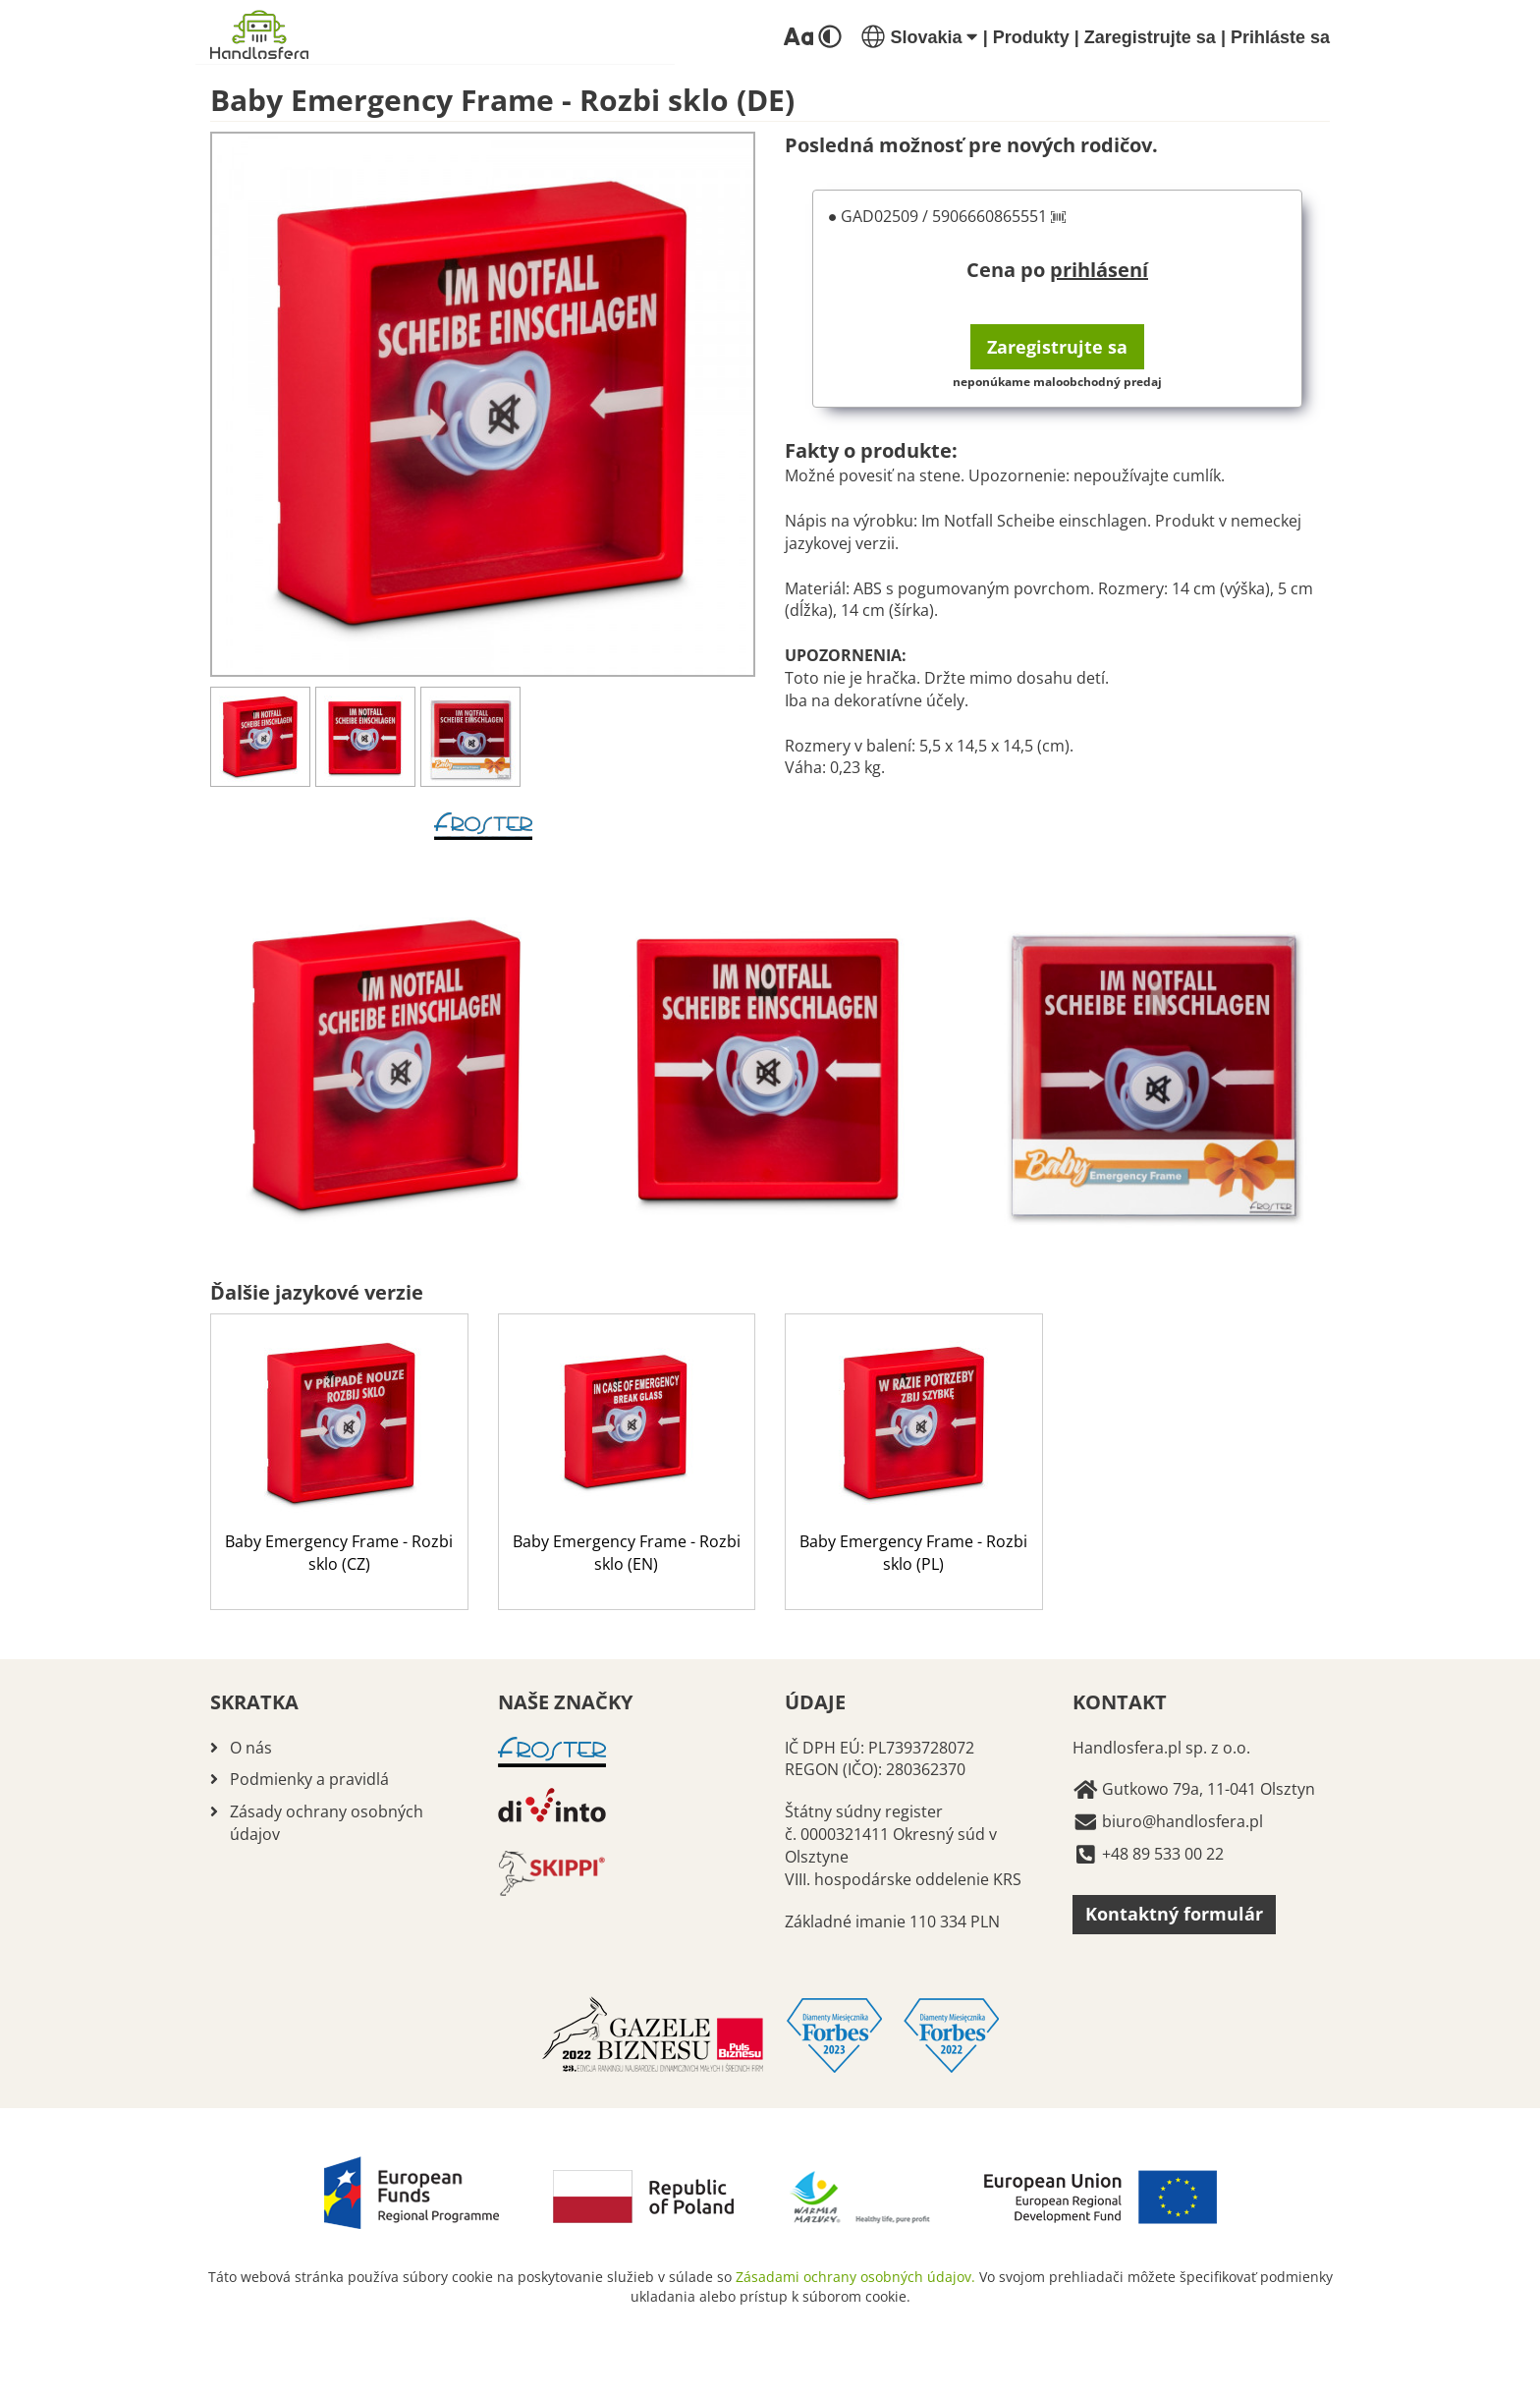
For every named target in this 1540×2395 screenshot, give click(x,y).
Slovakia (919, 37)
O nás (251, 1747)
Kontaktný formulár (1174, 1913)
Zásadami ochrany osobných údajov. (855, 2276)
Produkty (1031, 37)
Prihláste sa (1280, 37)
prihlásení (1099, 269)
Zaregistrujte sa (1150, 37)
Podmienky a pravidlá (309, 1779)
